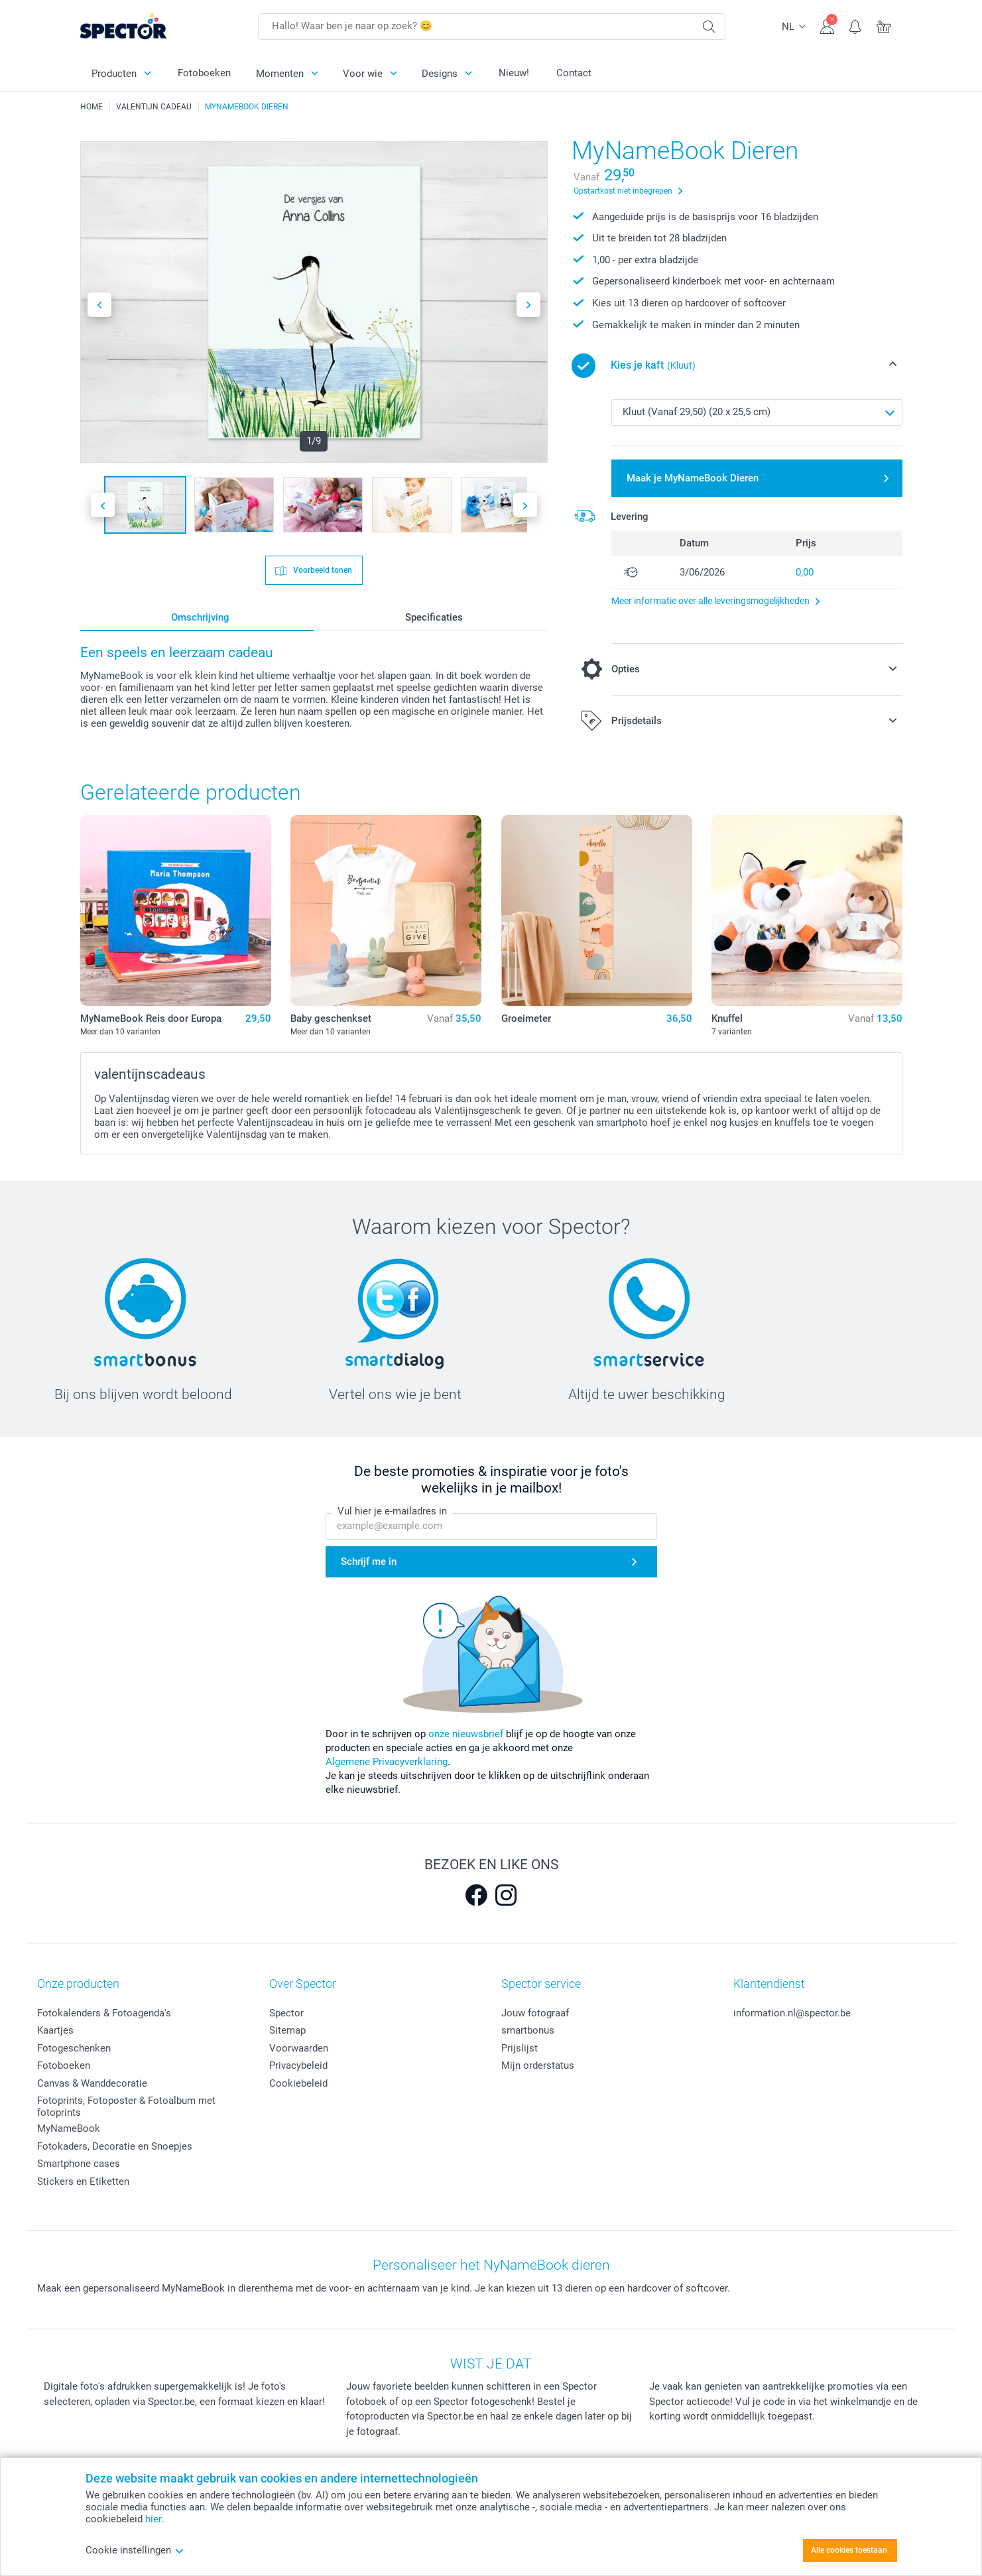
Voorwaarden (298, 2048)
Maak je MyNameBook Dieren (693, 478)
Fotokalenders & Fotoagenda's (104, 2013)
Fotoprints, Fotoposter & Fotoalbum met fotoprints (126, 2106)
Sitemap (287, 2030)
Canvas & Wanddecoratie (92, 2083)
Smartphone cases (78, 2164)
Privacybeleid (298, 2065)
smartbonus (527, 2030)
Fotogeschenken (74, 2048)
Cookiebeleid (298, 2083)
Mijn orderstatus (537, 2065)
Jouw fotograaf (535, 2013)
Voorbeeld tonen (321, 569)
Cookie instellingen (135, 2550)
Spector (286, 2013)
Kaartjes (55, 2030)
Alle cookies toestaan (849, 2550)
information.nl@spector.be (792, 2013)
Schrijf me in (369, 1561)
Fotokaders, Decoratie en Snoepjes (114, 2146)
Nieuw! (514, 73)
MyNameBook (68, 2128)
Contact (573, 73)
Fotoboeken (204, 73)
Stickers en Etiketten (83, 2181)
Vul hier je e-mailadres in (392, 1511)
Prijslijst (519, 2048)
